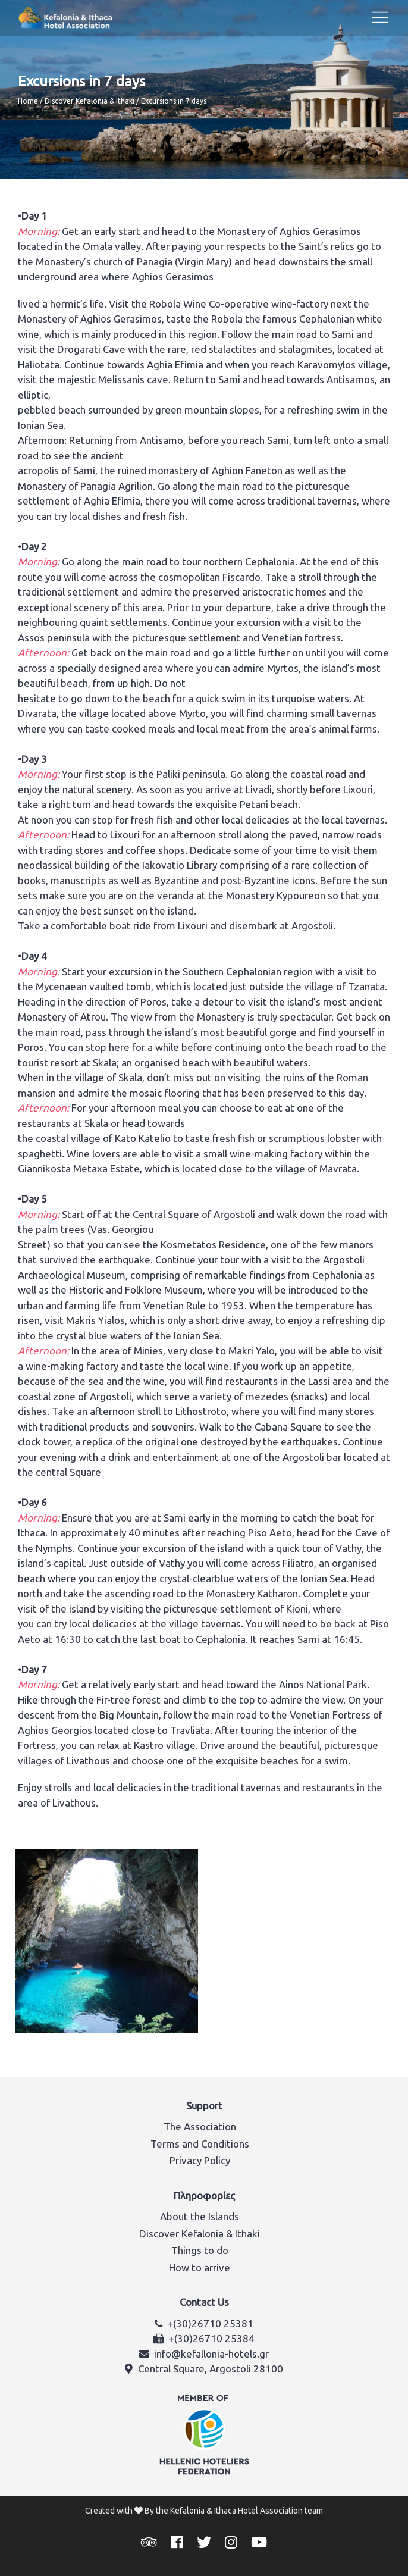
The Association (200, 2126)
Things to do (199, 2250)
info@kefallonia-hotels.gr (211, 2353)
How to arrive (199, 2267)
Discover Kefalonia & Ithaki (89, 101)
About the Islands (199, 2216)
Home (28, 101)
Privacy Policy (200, 2160)
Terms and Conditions (199, 2143)
